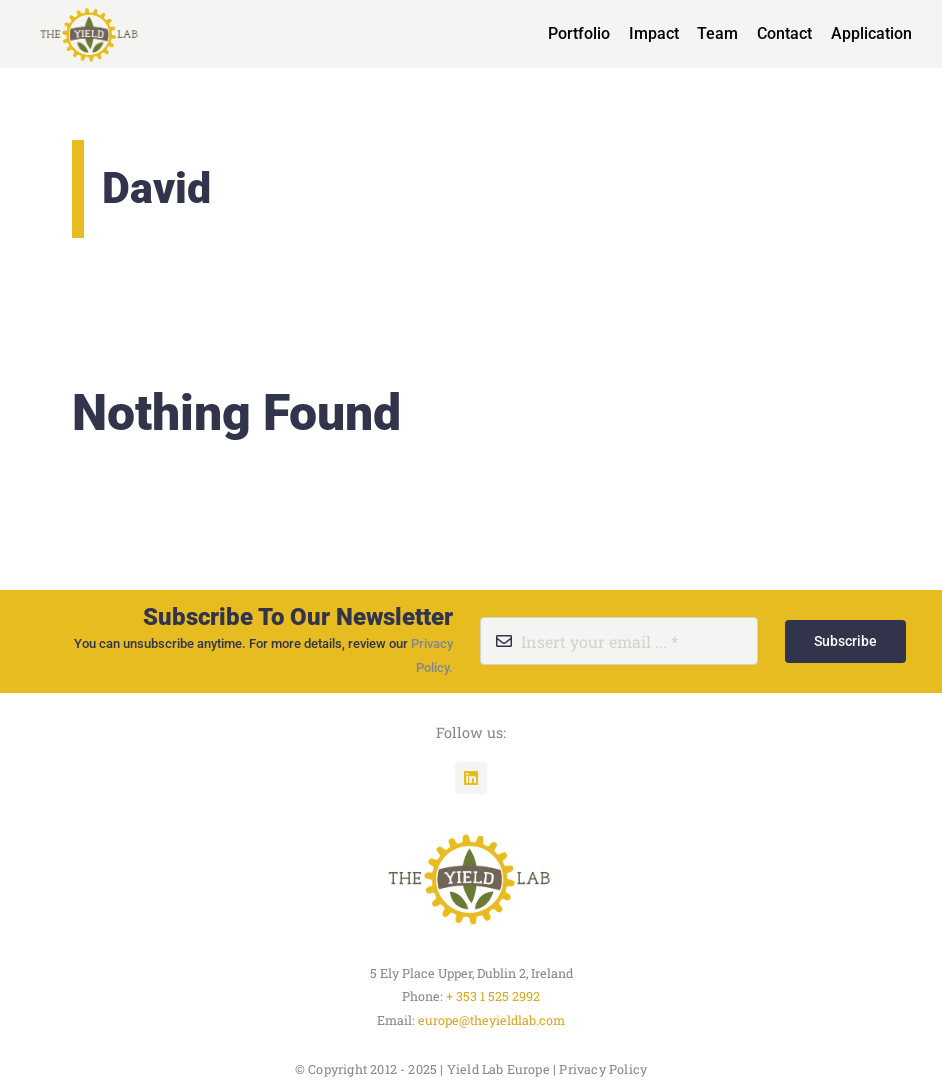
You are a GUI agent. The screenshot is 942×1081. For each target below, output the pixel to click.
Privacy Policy (603, 1069)
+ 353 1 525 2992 (493, 996)
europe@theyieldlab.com (491, 1020)
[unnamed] (471, 830)
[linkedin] (471, 778)
